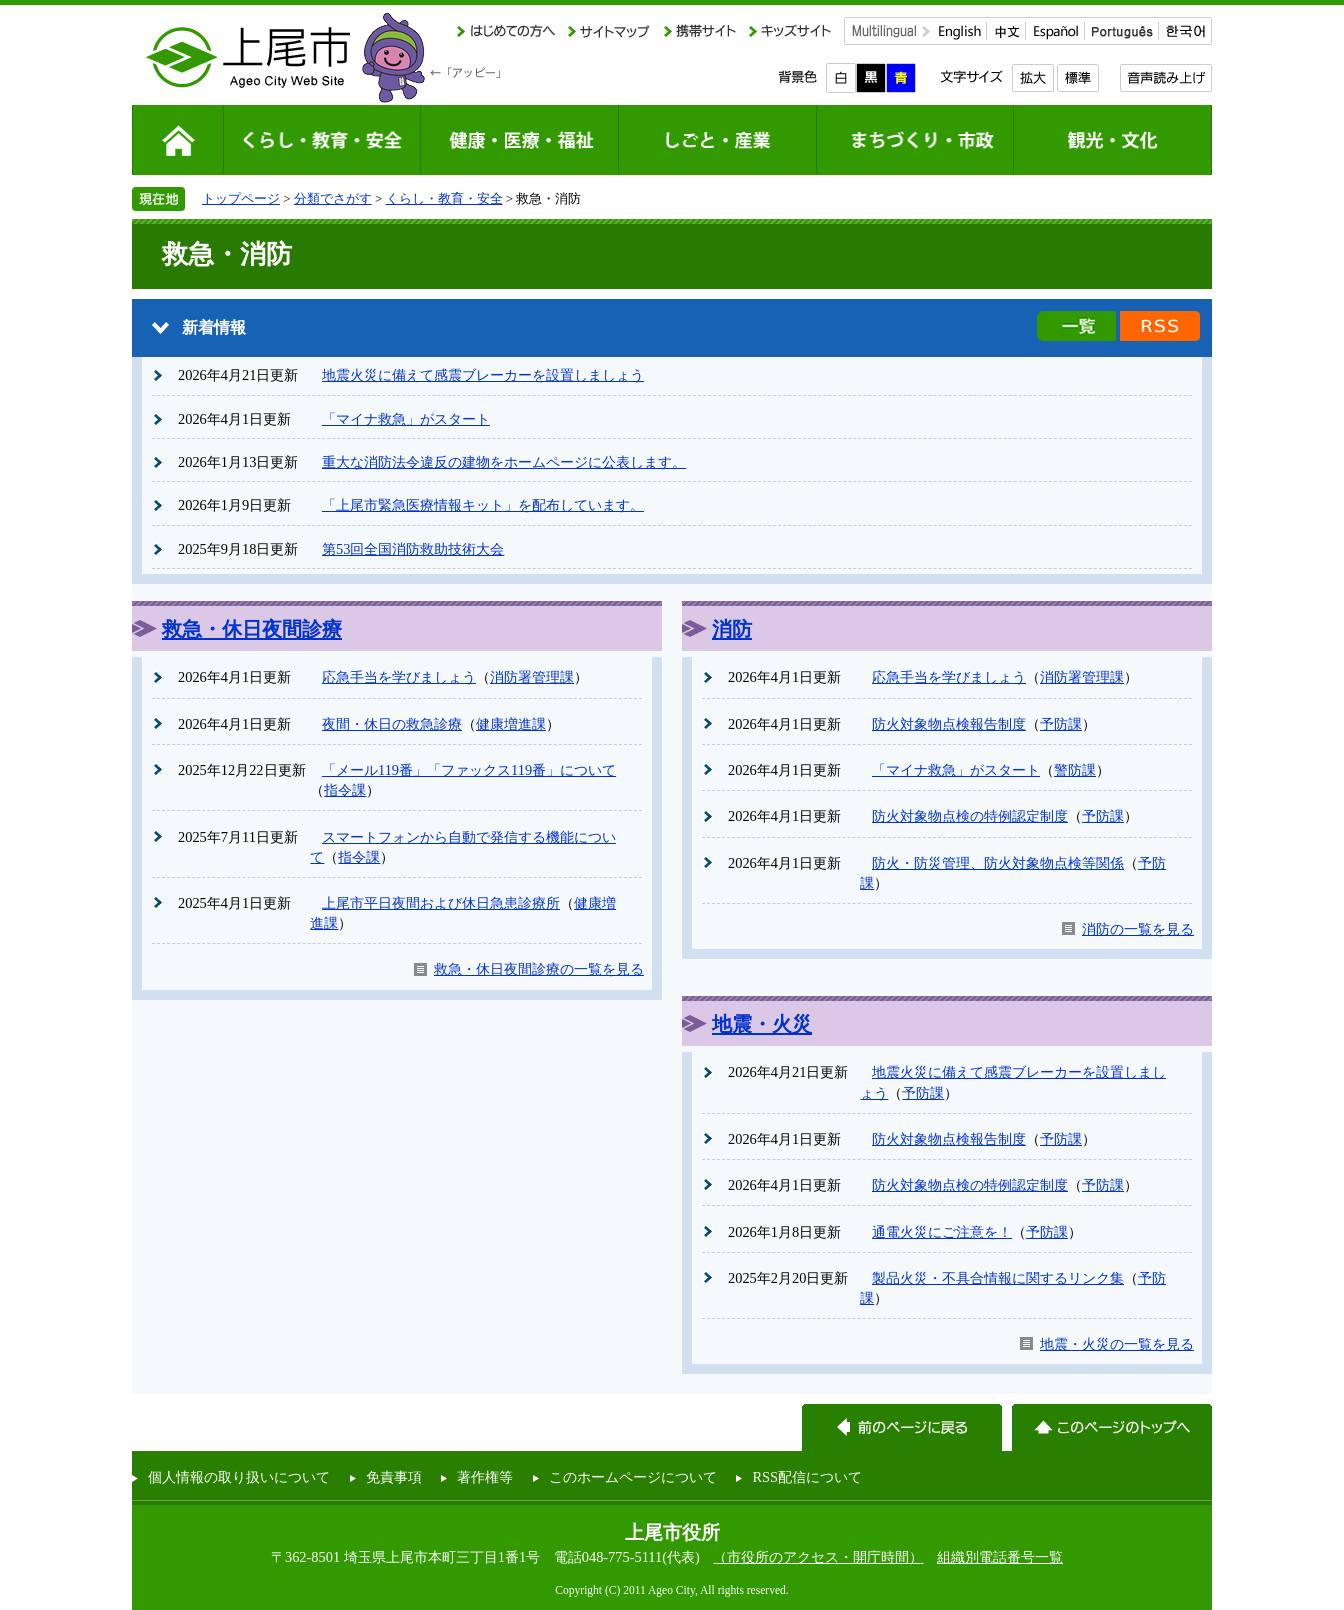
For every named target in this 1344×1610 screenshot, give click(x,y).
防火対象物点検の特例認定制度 (970, 816)
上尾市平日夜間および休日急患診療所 (441, 903)
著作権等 (485, 1477)
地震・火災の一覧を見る (1117, 1344)
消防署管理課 (532, 677)
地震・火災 (762, 1024)
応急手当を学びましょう (399, 677)
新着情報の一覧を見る (1076, 326)
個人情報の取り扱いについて (239, 1477)
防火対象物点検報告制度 (949, 724)
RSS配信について (807, 1477)
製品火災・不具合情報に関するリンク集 (998, 1278)
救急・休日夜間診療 (252, 629)
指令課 (345, 790)
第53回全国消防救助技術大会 (413, 549)
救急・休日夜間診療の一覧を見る (539, 969)
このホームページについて (633, 1477)
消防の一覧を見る (1138, 929)
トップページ (241, 198)
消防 (732, 629)
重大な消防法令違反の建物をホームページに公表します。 (504, 462)
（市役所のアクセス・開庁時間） (818, 1557)
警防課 (1075, 770)
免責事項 (394, 1477)
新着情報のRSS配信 (1160, 326)
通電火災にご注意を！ (942, 1232)
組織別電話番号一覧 (1000, 1557)
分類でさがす (333, 198)
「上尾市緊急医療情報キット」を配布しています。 (483, 505)
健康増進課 (511, 724)
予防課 (1061, 724)
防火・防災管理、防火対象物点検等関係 (998, 863)
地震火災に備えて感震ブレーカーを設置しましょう (483, 375)
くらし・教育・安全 (444, 198)
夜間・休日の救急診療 (392, 724)
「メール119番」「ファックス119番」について (469, 770)
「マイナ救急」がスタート (406, 419)
